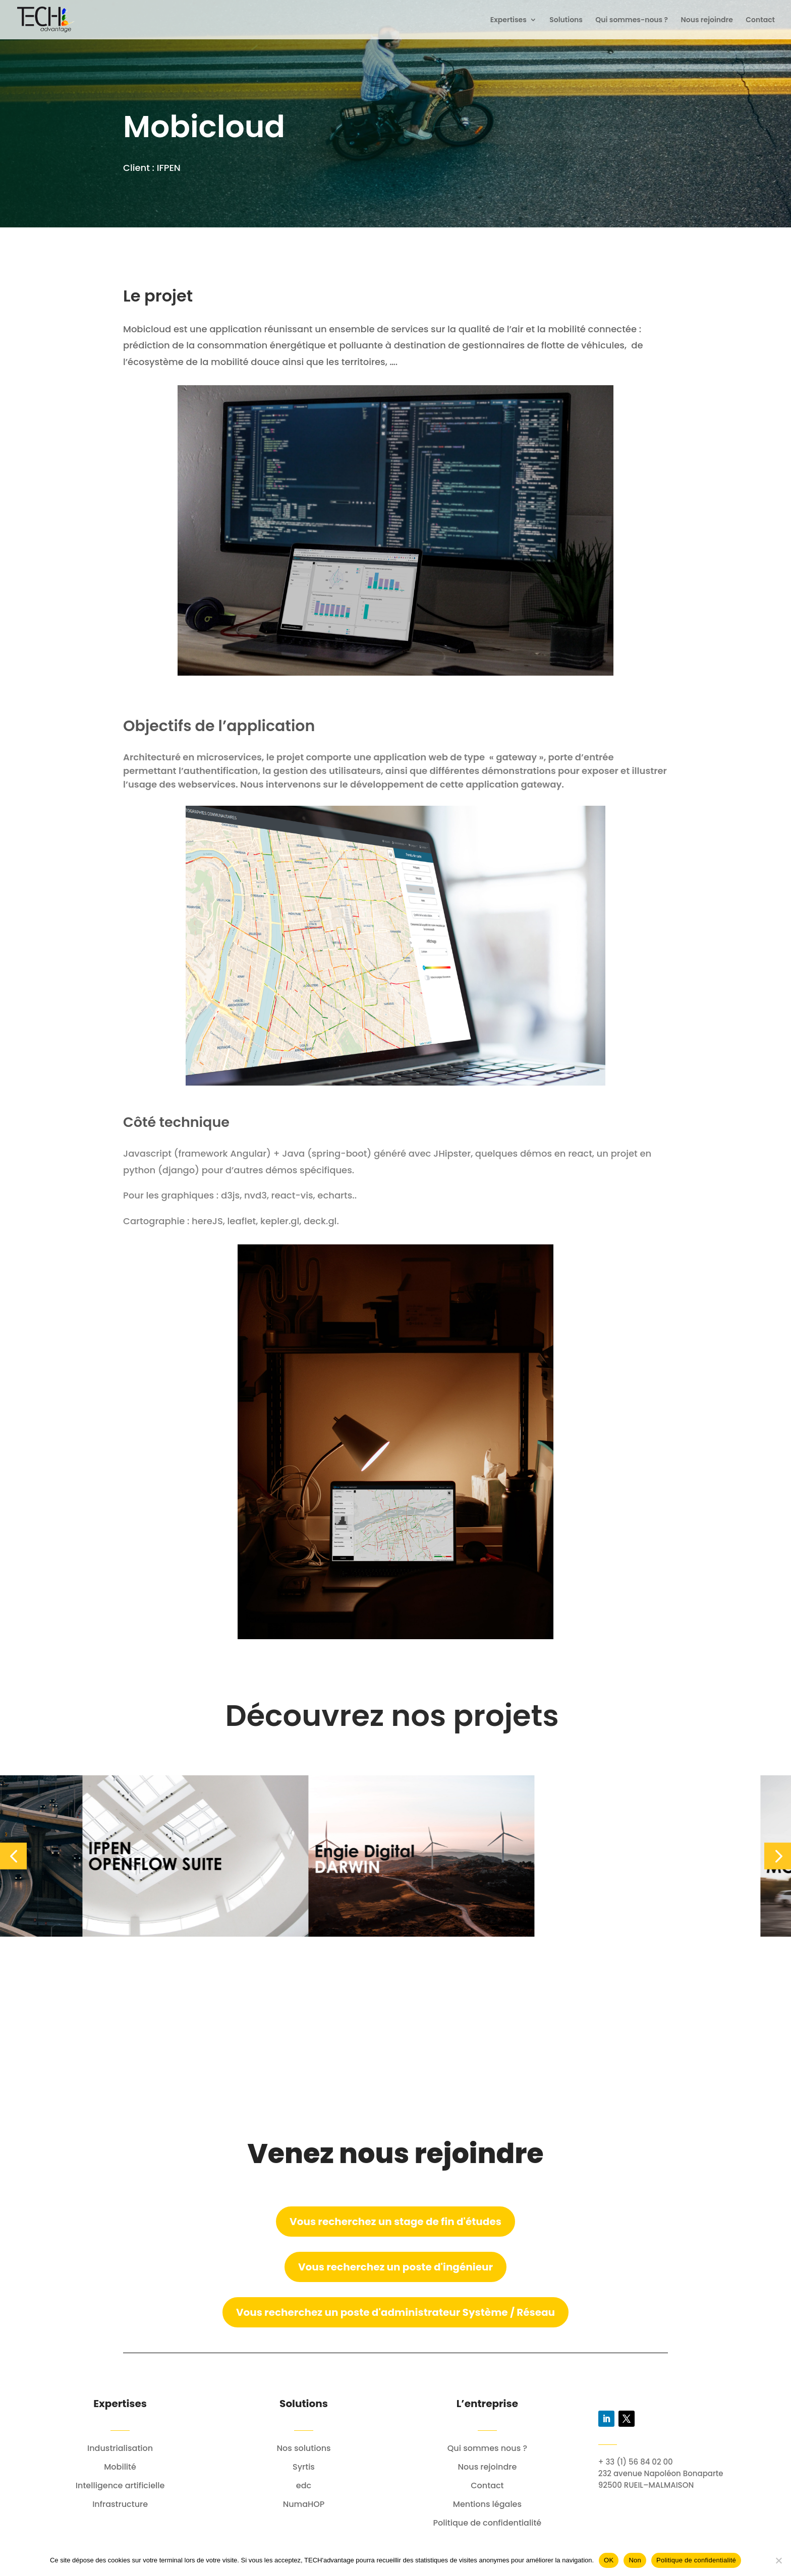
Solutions (566, 20)
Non (635, 2560)
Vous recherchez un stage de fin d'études (395, 2221)
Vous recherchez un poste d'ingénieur (395, 2267)
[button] (13, 1856)
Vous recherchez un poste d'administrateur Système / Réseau (395, 2312)
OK (608, 2560)
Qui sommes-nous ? (631, 20)
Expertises (508, 20)
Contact (760, 20)
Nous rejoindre (707, 20)
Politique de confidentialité (696, 2560)
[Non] (778, 2560)
